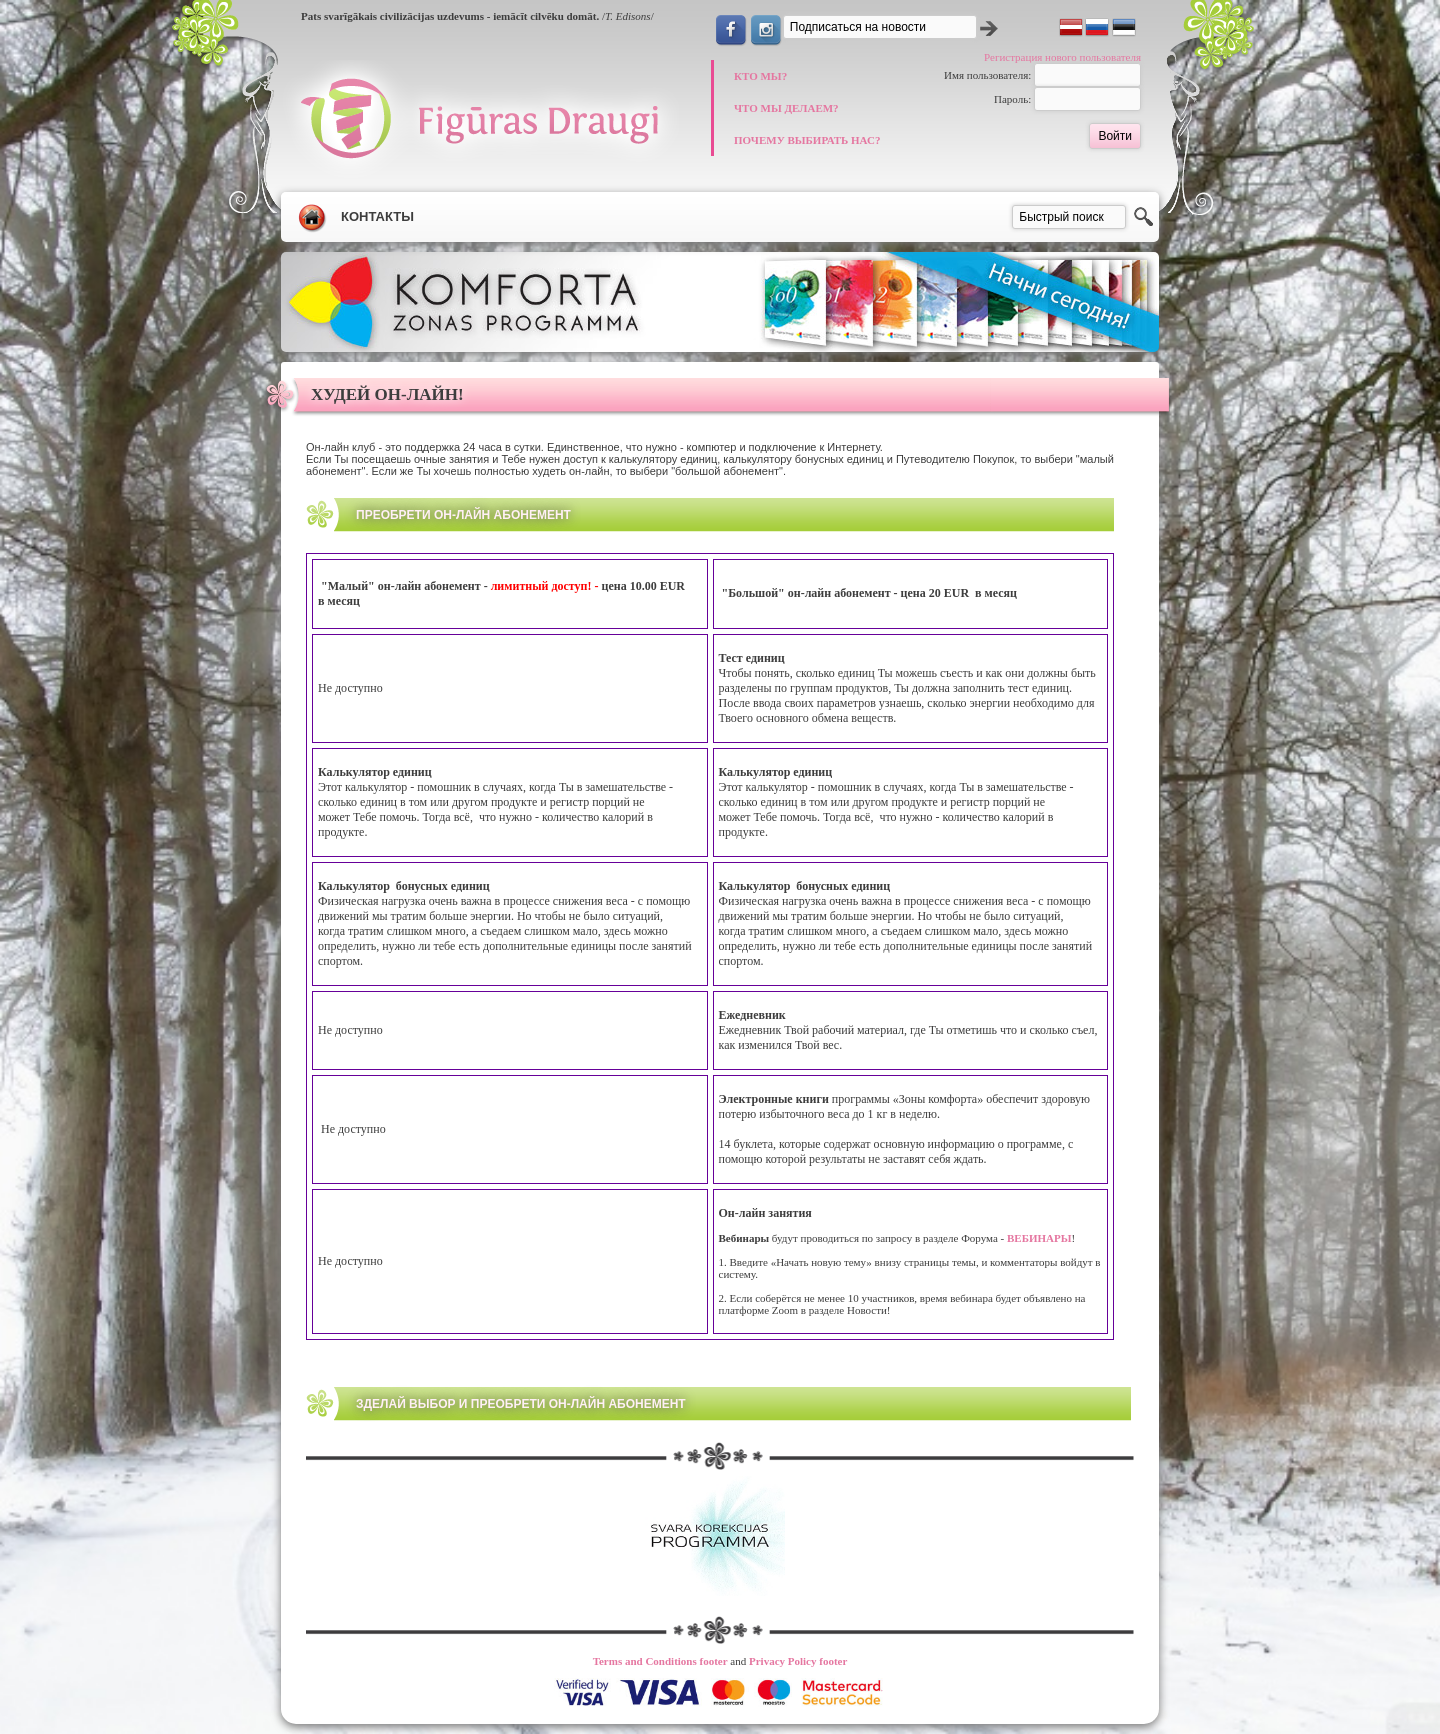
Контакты (377, 216)
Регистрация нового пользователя (1062, 57)
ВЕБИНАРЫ (1037, 1238)
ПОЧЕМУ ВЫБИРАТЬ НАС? (807, 140)
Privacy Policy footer (798, 1661)
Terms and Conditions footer (660, 1661)
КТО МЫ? (760, 76)
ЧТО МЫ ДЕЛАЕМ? (786, 108)
